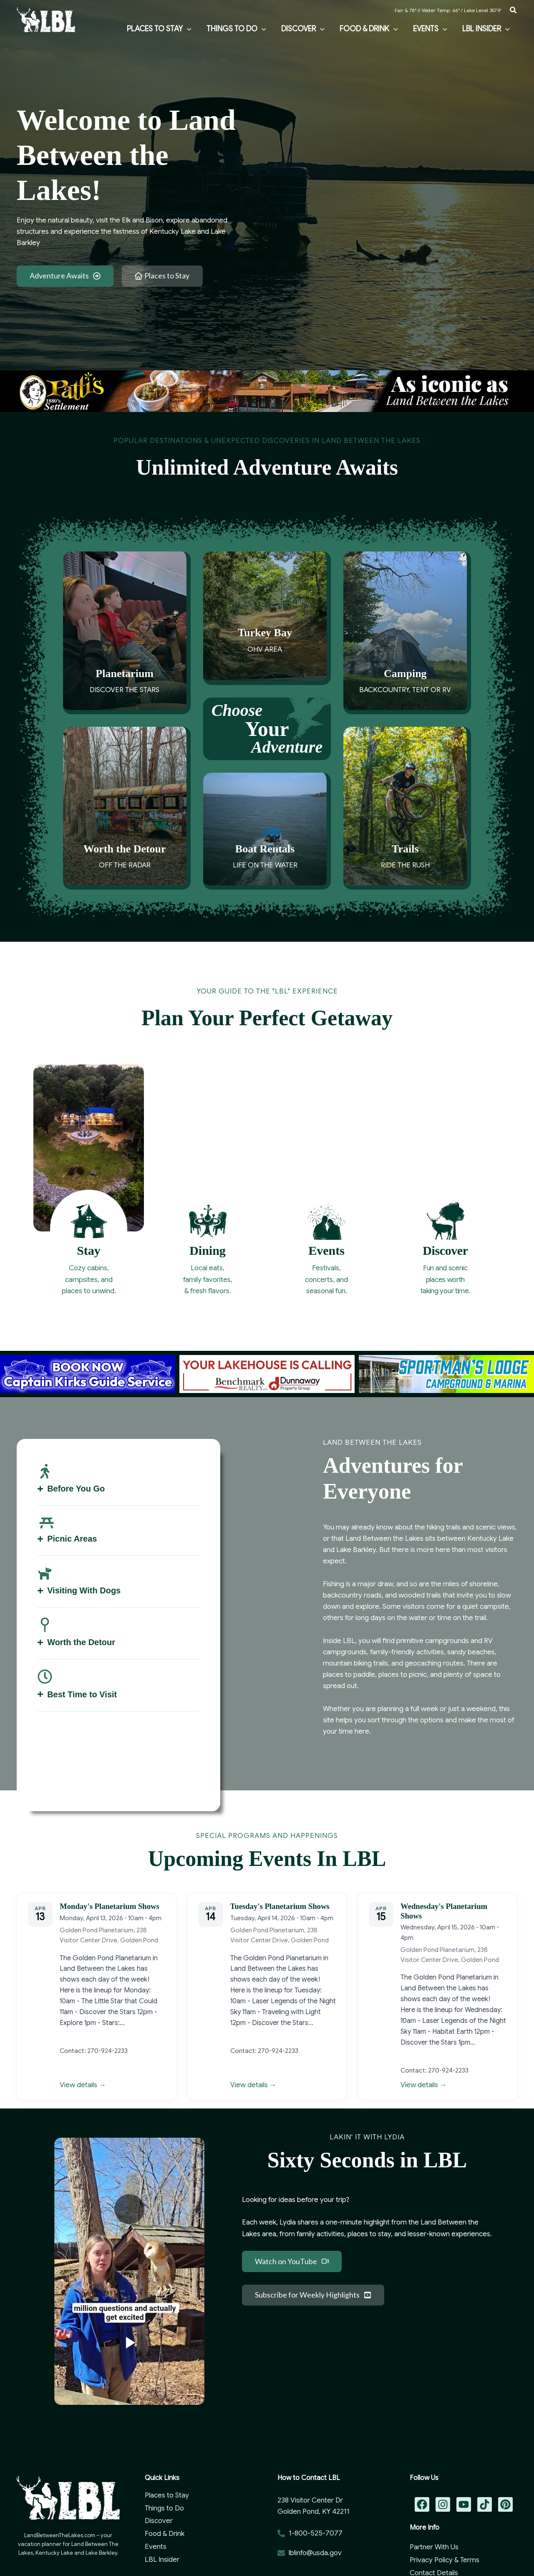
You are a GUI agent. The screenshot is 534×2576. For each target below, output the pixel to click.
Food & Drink (164, 2534)
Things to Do (164, 2508)
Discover (159, 2521)
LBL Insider (162, 2559)
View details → (83, 2085)
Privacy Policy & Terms (444, 2560)
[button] (513, 10)
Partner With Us (434, 2547)
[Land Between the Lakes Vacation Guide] (46, 19)
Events (155, 2546)
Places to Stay (167, 2495)
